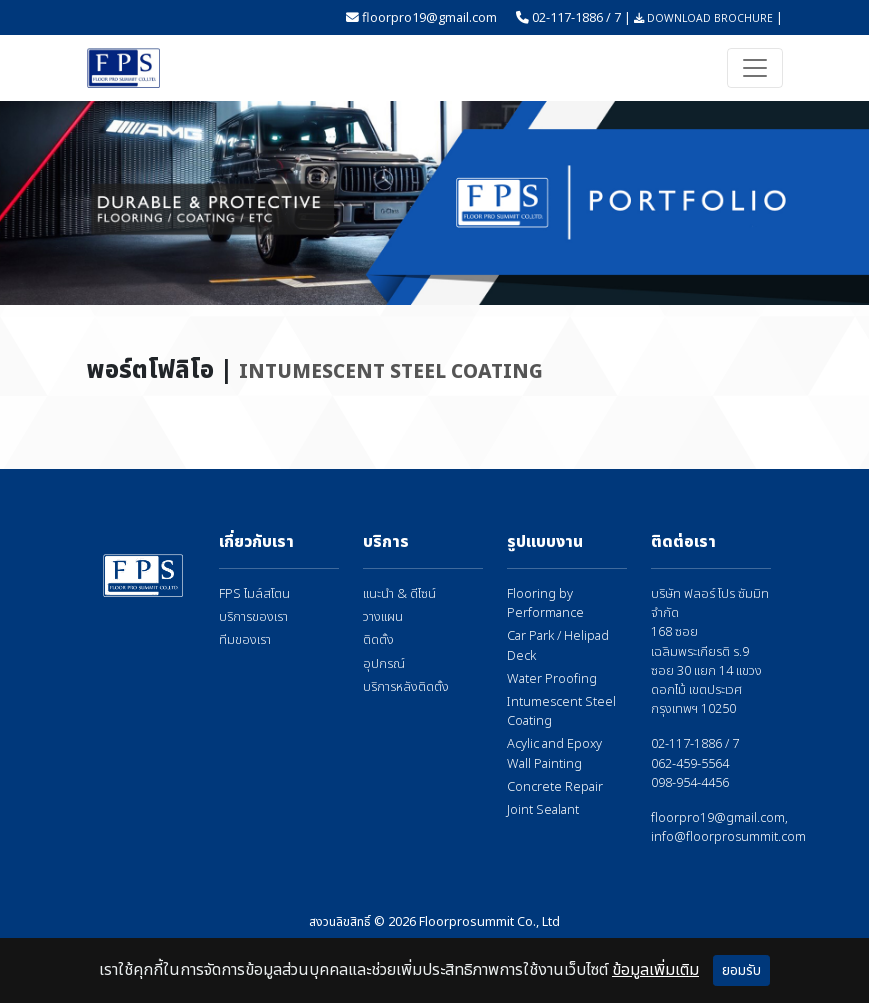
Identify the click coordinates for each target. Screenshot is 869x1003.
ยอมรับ (741, 970)
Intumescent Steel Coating (561, 712)
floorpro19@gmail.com (429, 17)
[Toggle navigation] (755, 68)
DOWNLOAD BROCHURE (703, 18)
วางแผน (383, 617)
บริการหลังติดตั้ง (406, 687)
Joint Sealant (543, 810)
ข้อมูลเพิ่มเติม (655, 970)
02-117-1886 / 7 (576, 17)
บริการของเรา (253, 617)
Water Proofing (552, 679)
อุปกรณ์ (384, 664)
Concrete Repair (555, 787)
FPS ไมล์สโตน (254, 594)
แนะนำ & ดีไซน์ (399, 594)
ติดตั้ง (378, 640)
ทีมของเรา (245, 640)
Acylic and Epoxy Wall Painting (554, 754)
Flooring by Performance (545, 604)
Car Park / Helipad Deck (558, 646)
